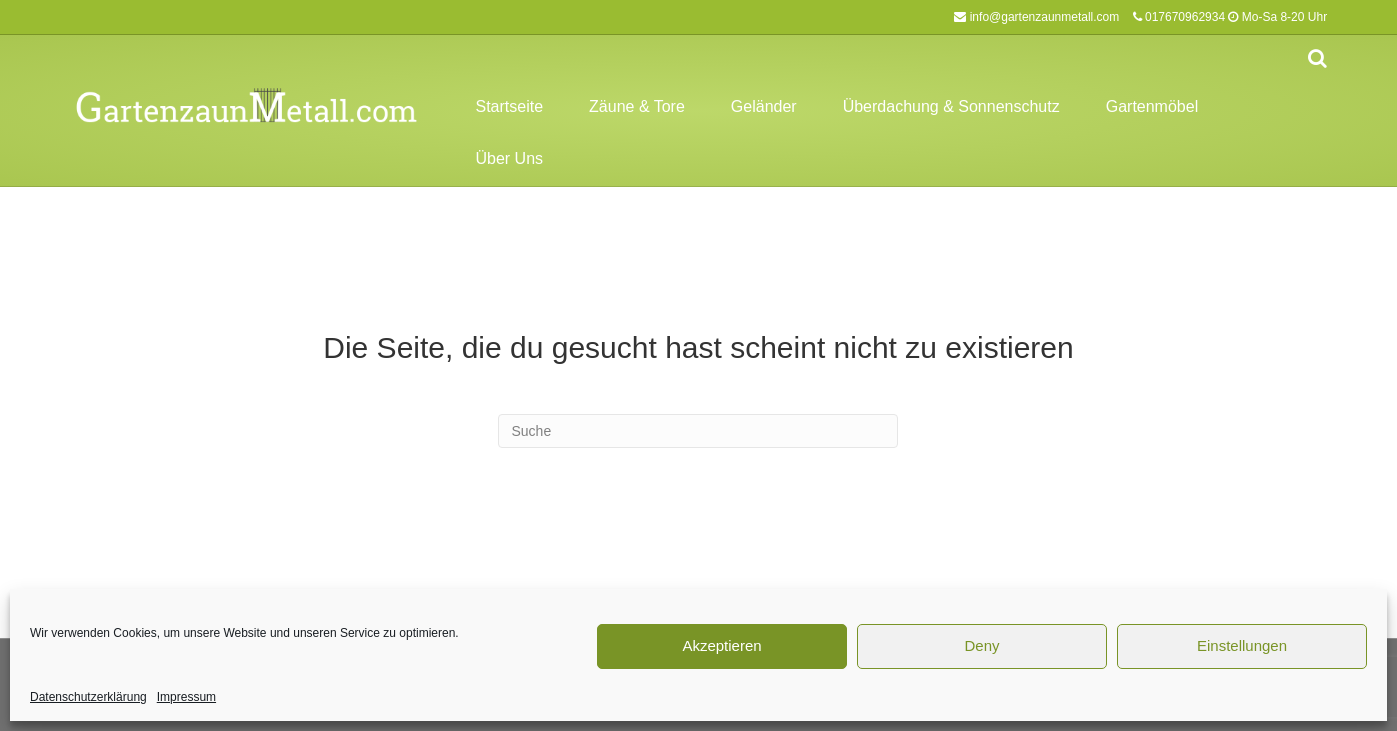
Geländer (764, 106)
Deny (981, 645)
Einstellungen (1242, 645)
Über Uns (509, 158)
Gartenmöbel (1152, 106)
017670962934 (1185, 17)
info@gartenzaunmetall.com (1045, 17)
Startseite (509, 106)
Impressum (186, 697)
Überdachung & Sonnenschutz (951, 106)
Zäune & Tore (637, 106)
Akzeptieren (721, 645)
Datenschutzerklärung (88, 697)
